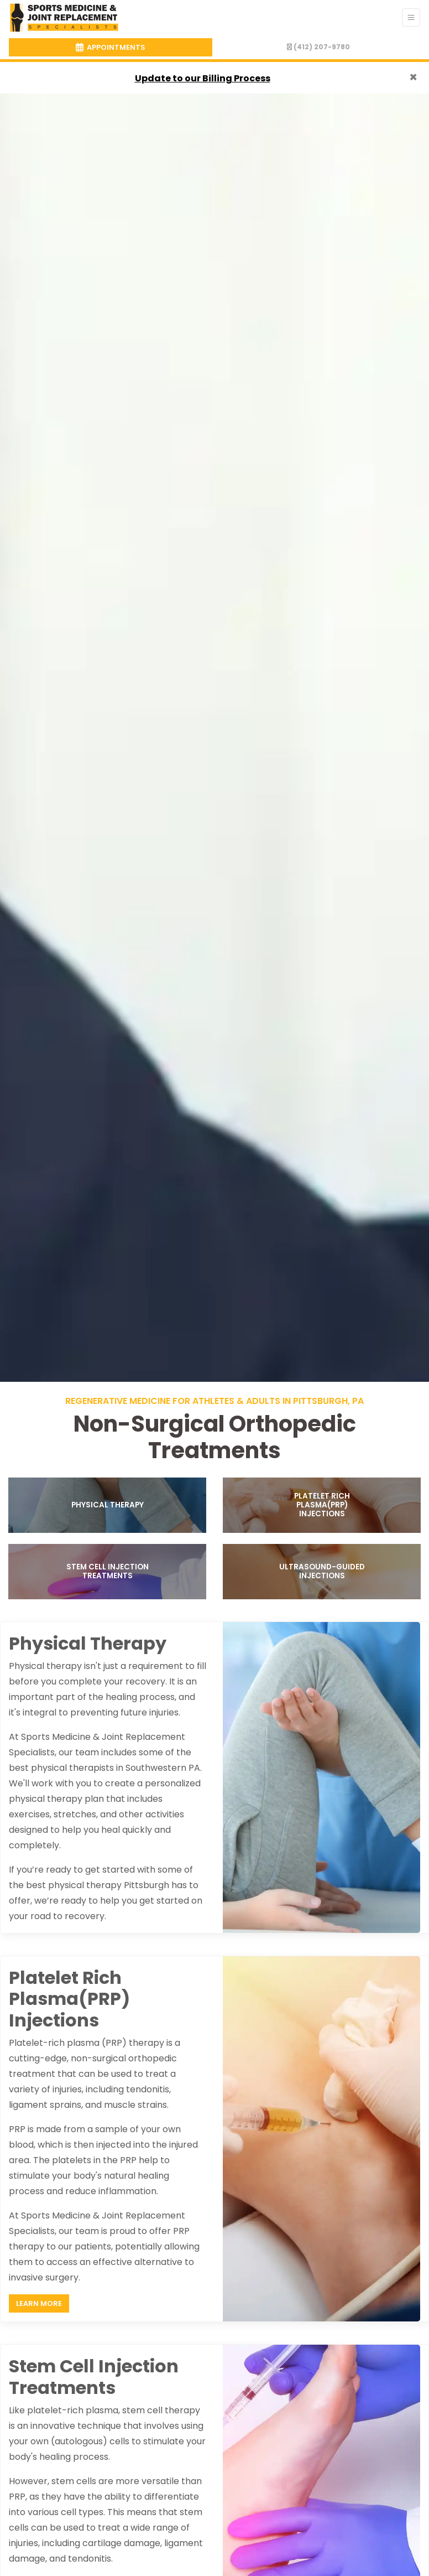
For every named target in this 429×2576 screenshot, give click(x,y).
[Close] (413, 77)
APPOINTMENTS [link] (110, 47)
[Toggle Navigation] (411, 17)
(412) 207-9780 (318, 46)
